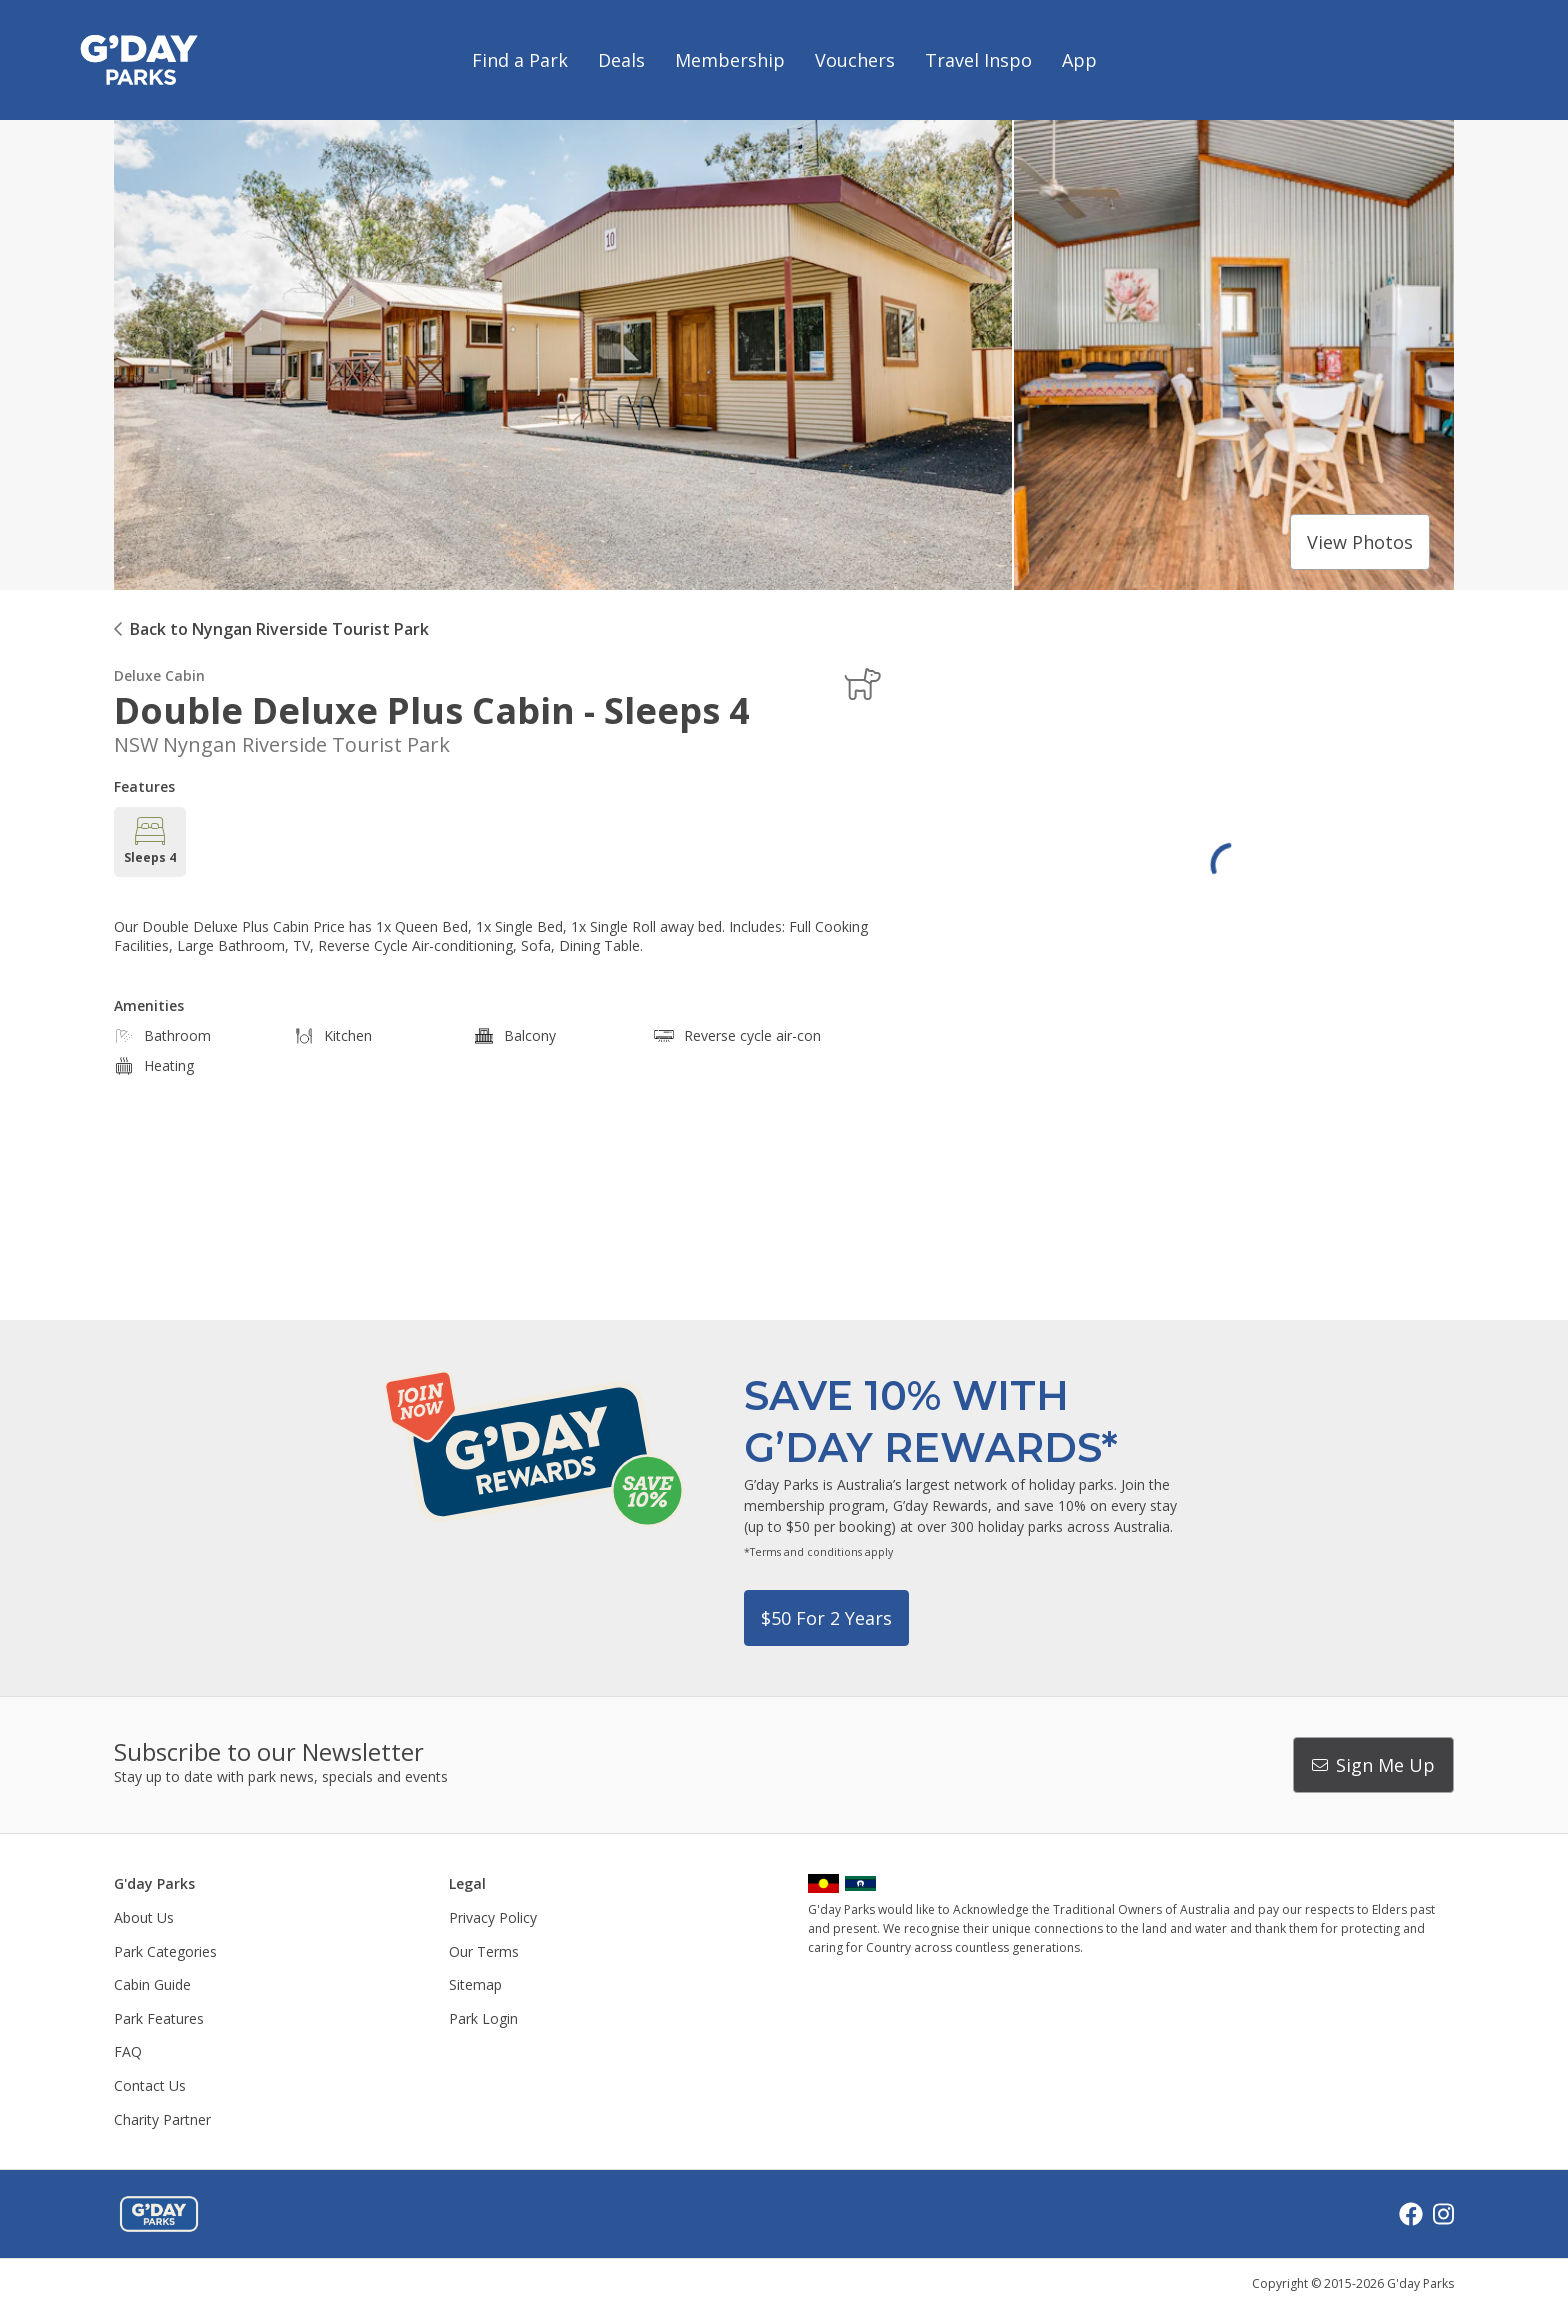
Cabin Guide (152, 1984)
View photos (1360, 542)
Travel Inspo (978, 60)
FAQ (128, 2051)
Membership (730, 60)
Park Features (159, 2018)
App (1079, 60)
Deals (621, 60)
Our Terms (484, 1951)
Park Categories (165, 1951)
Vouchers (855, 60)
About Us (144, 1917)
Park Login (483, 2018)
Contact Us (150, 2085)
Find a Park (520, 60)
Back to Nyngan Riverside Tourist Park (279, 629)
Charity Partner (162, 2119)
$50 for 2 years (826, 1618)
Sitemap (475, 1984)
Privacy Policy (493, 1917)
